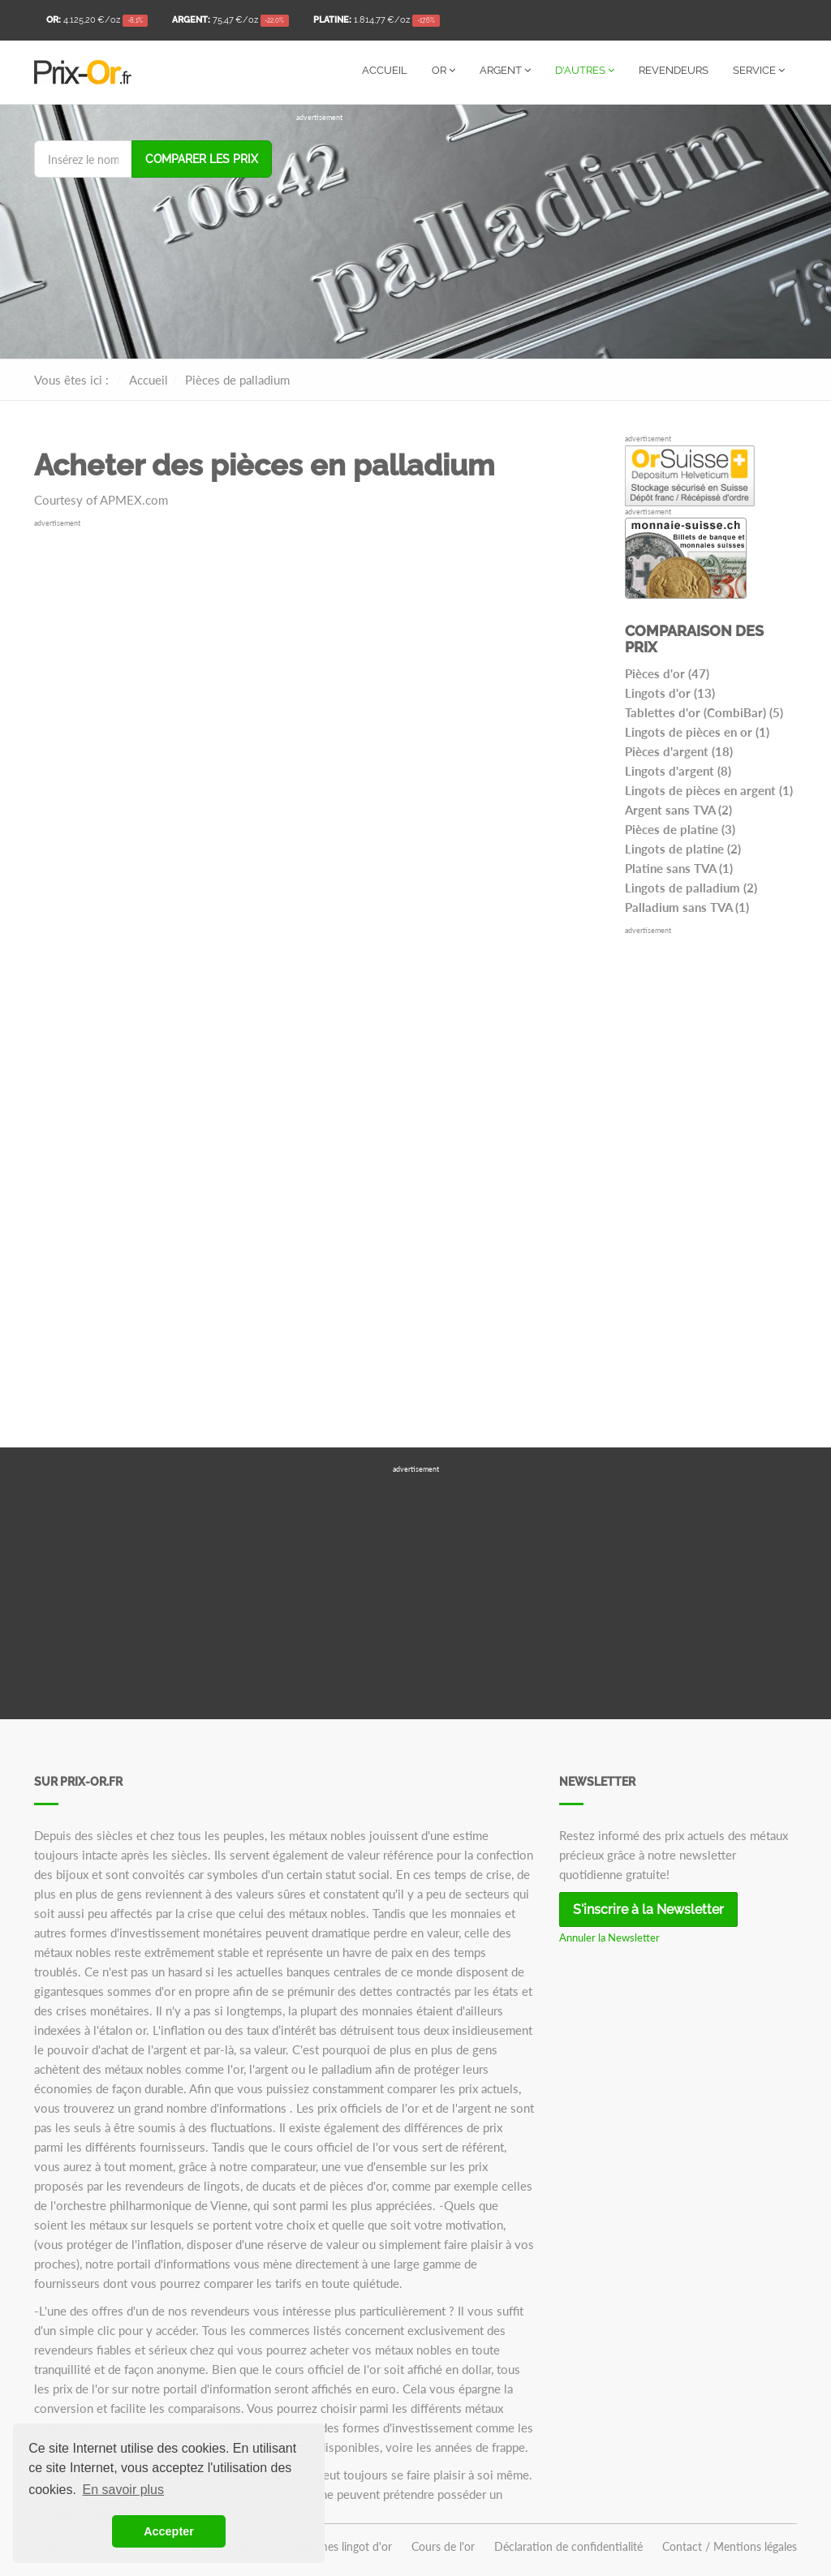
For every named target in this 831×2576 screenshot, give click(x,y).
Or (443, 70)
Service (759, 70)
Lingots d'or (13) (670, 693)
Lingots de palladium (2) (691, 887)
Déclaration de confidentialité (568, 2546)
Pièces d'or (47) (667, 673)
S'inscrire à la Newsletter (648, 1909)
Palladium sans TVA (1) (687, 907)
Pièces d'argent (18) (679, 751)
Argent (505, 70)
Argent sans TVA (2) (678, 809)
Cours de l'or (443, 2546)
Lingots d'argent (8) (678, 770)
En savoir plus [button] (124, 2489)
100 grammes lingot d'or (331, 2546)
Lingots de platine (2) (683, 848)
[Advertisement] (546, 236)
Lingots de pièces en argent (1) (709, 790)
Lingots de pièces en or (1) (697, 732)
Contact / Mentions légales (729, 2546)
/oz (97, 21)
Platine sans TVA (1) (679, 868)
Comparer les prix (201, 159)
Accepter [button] (169, 2531)
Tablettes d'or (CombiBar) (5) (704, 712)
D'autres (584, 70)
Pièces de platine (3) (680, 829)
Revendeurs (673, 70)
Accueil (384, 70)
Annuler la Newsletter (609, 1937)
